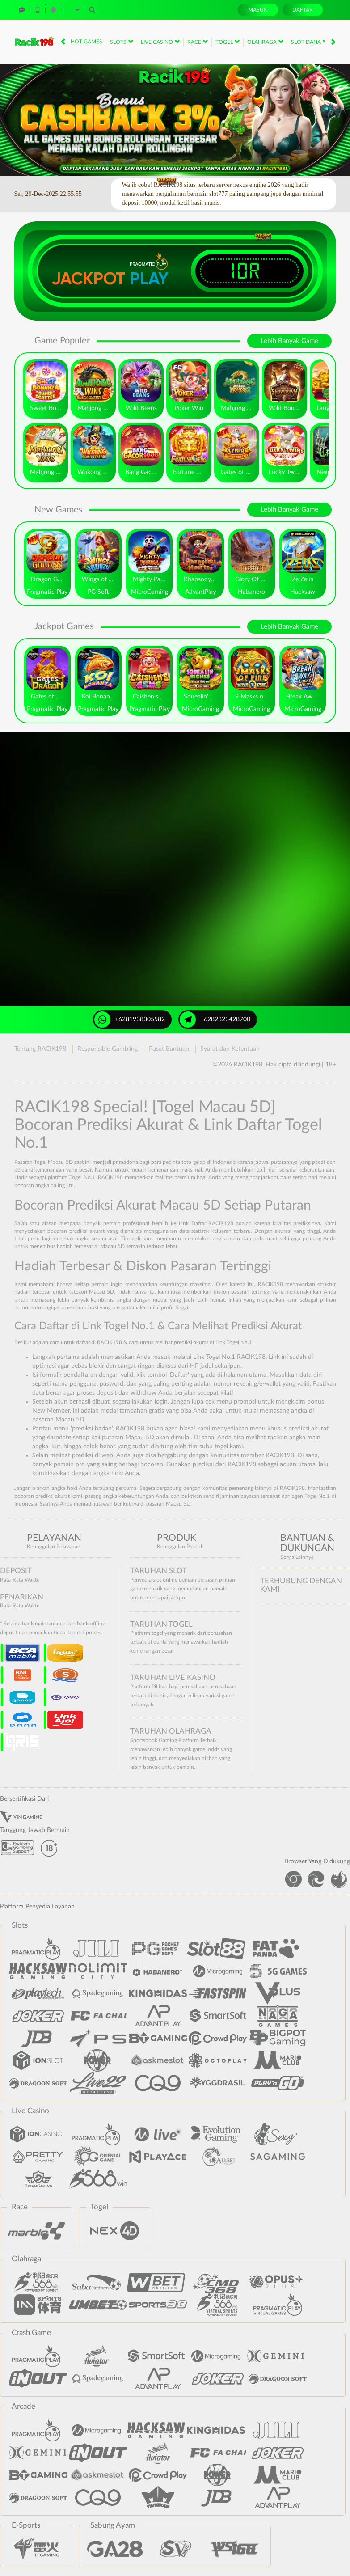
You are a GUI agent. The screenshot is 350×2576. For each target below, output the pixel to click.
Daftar (302, 10)
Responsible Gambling (107, 1049)
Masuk (257, 10)
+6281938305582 (129, 1019)
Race (197, 41)
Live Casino (160, 41)
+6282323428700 (215, 1019)
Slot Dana (309, 41)
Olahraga (265, 41)
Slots (121, 41)
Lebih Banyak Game (289, 341)
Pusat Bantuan (169, 1049)
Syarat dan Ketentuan (230, 1049)
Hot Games (86, 41)
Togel (227, 41)
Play (149, 278)
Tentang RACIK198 (40, 1049)
